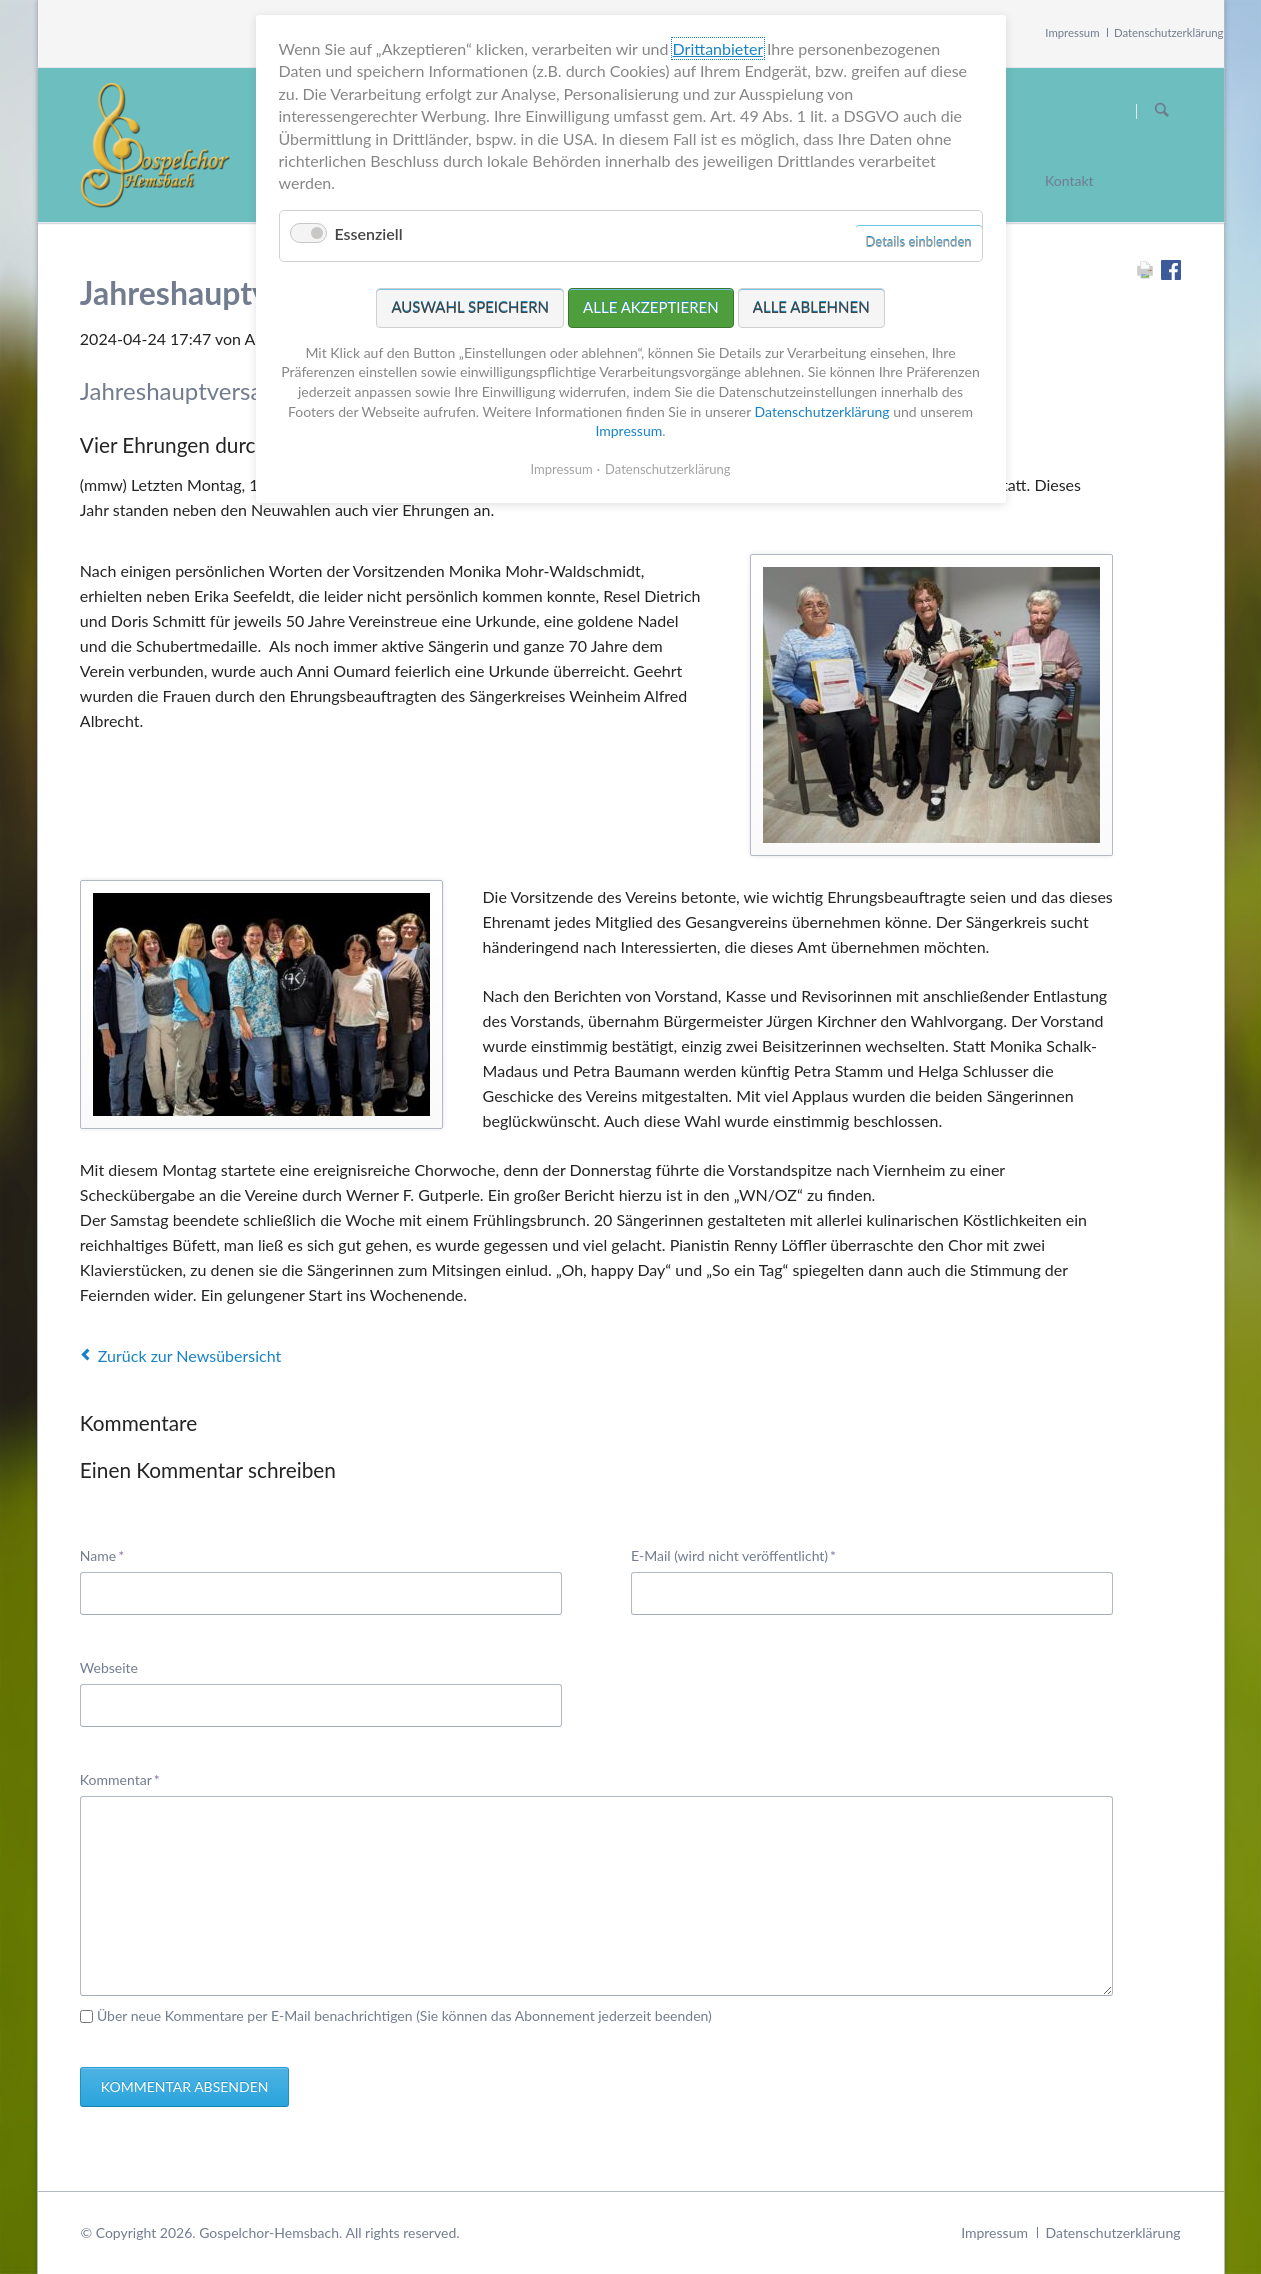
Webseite (109, 1667)
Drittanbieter (718, 44)
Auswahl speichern (470, 303)
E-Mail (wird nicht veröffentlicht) (733, 1554)
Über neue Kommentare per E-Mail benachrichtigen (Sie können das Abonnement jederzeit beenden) (404, 2015)
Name (110, 1554)
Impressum (1072, 32)
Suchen (1162, 111)
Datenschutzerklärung (1169, 32)
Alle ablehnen (811, 303)
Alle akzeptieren (651, 303)
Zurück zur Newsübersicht (189, 1355)
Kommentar (120, 1778)
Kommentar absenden (185, 2086)
